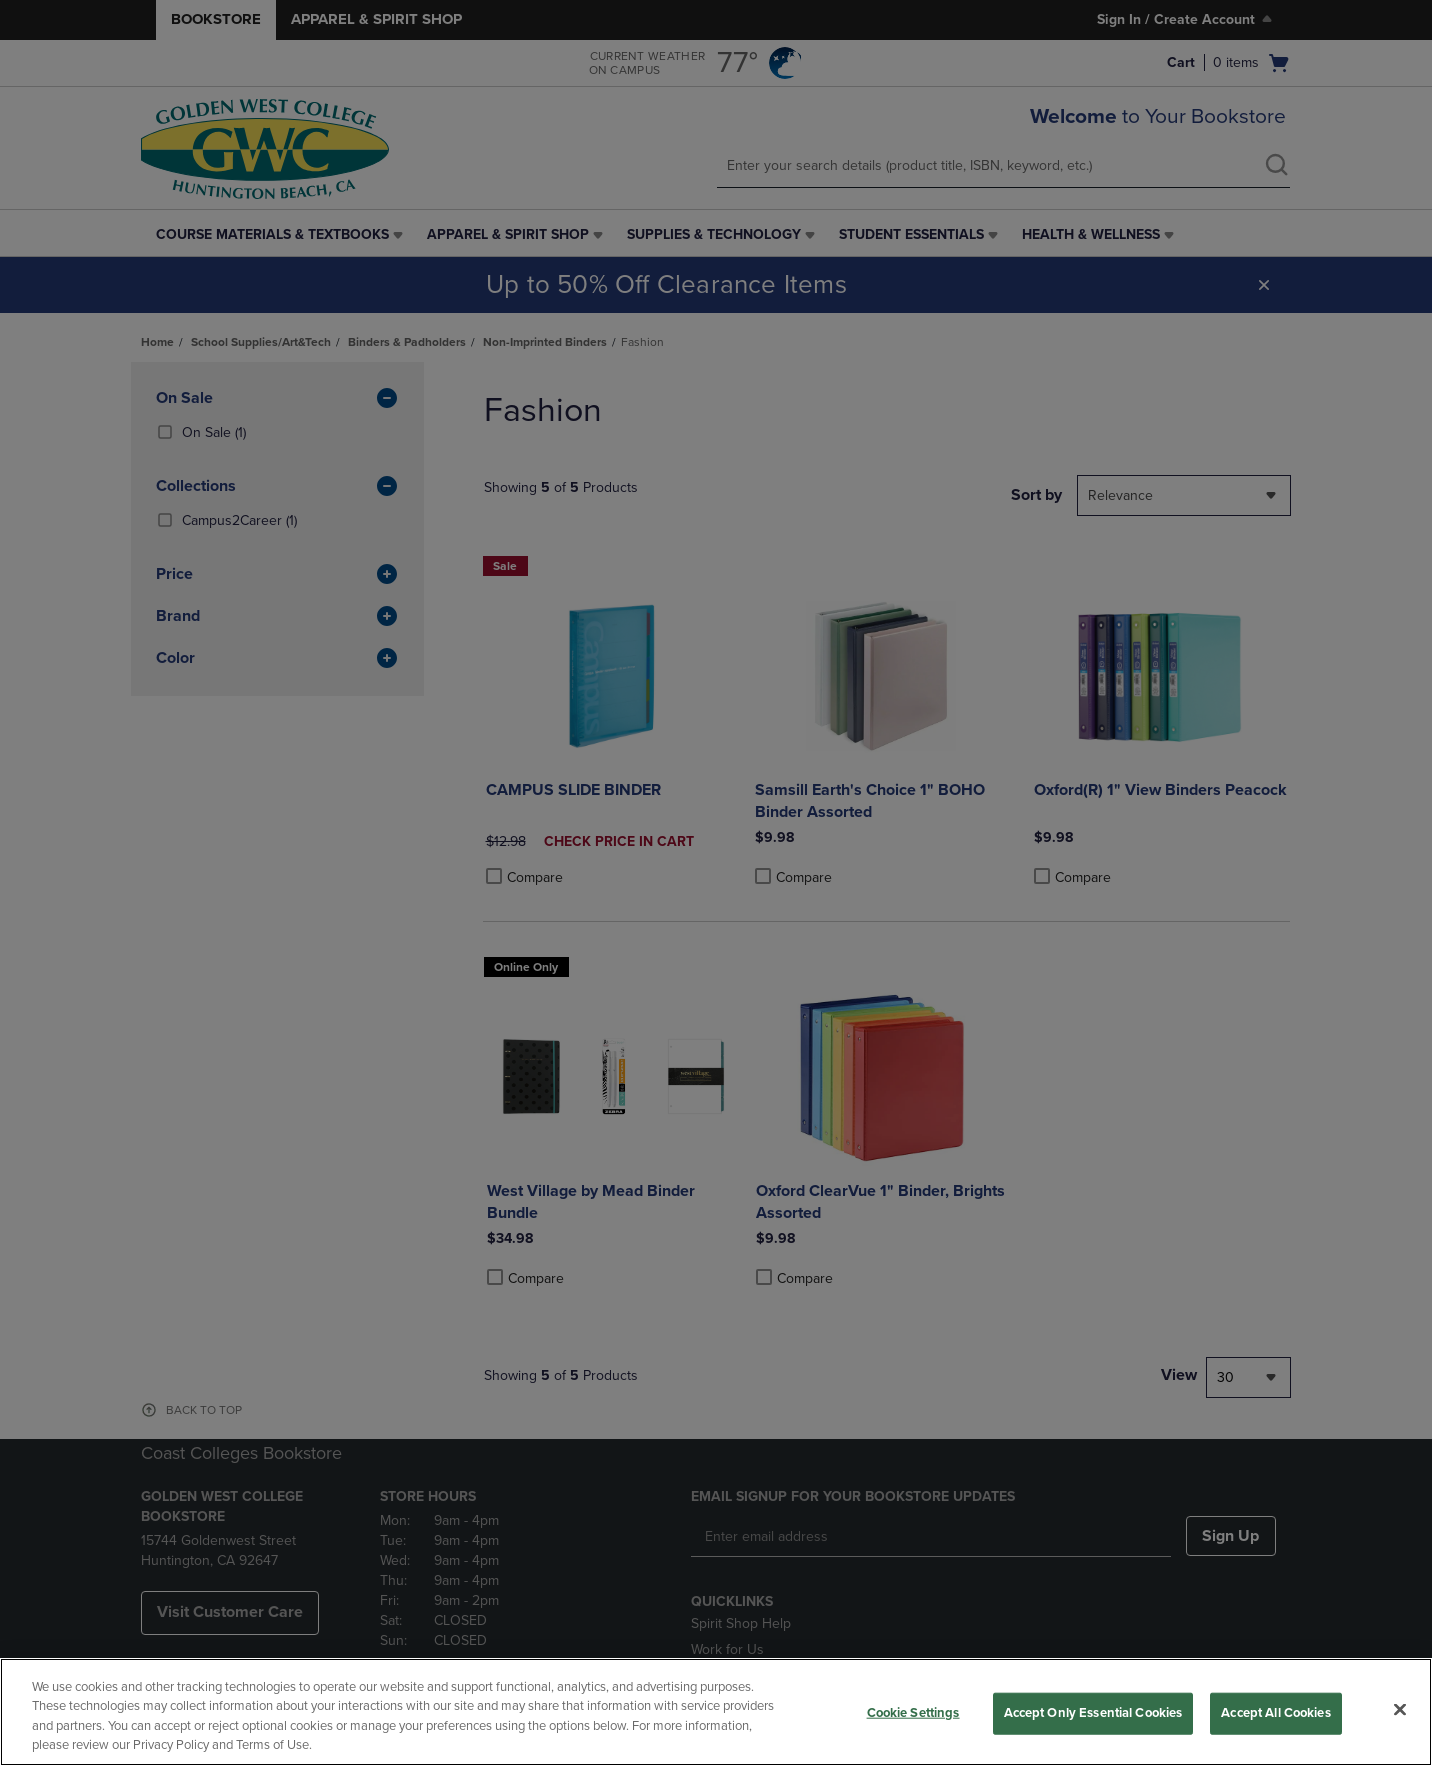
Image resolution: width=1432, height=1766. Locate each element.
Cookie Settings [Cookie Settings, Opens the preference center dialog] (913, 1713)
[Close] (1400, 1709)
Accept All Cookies (1275, 1713)
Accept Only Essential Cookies (1093, 1713)
